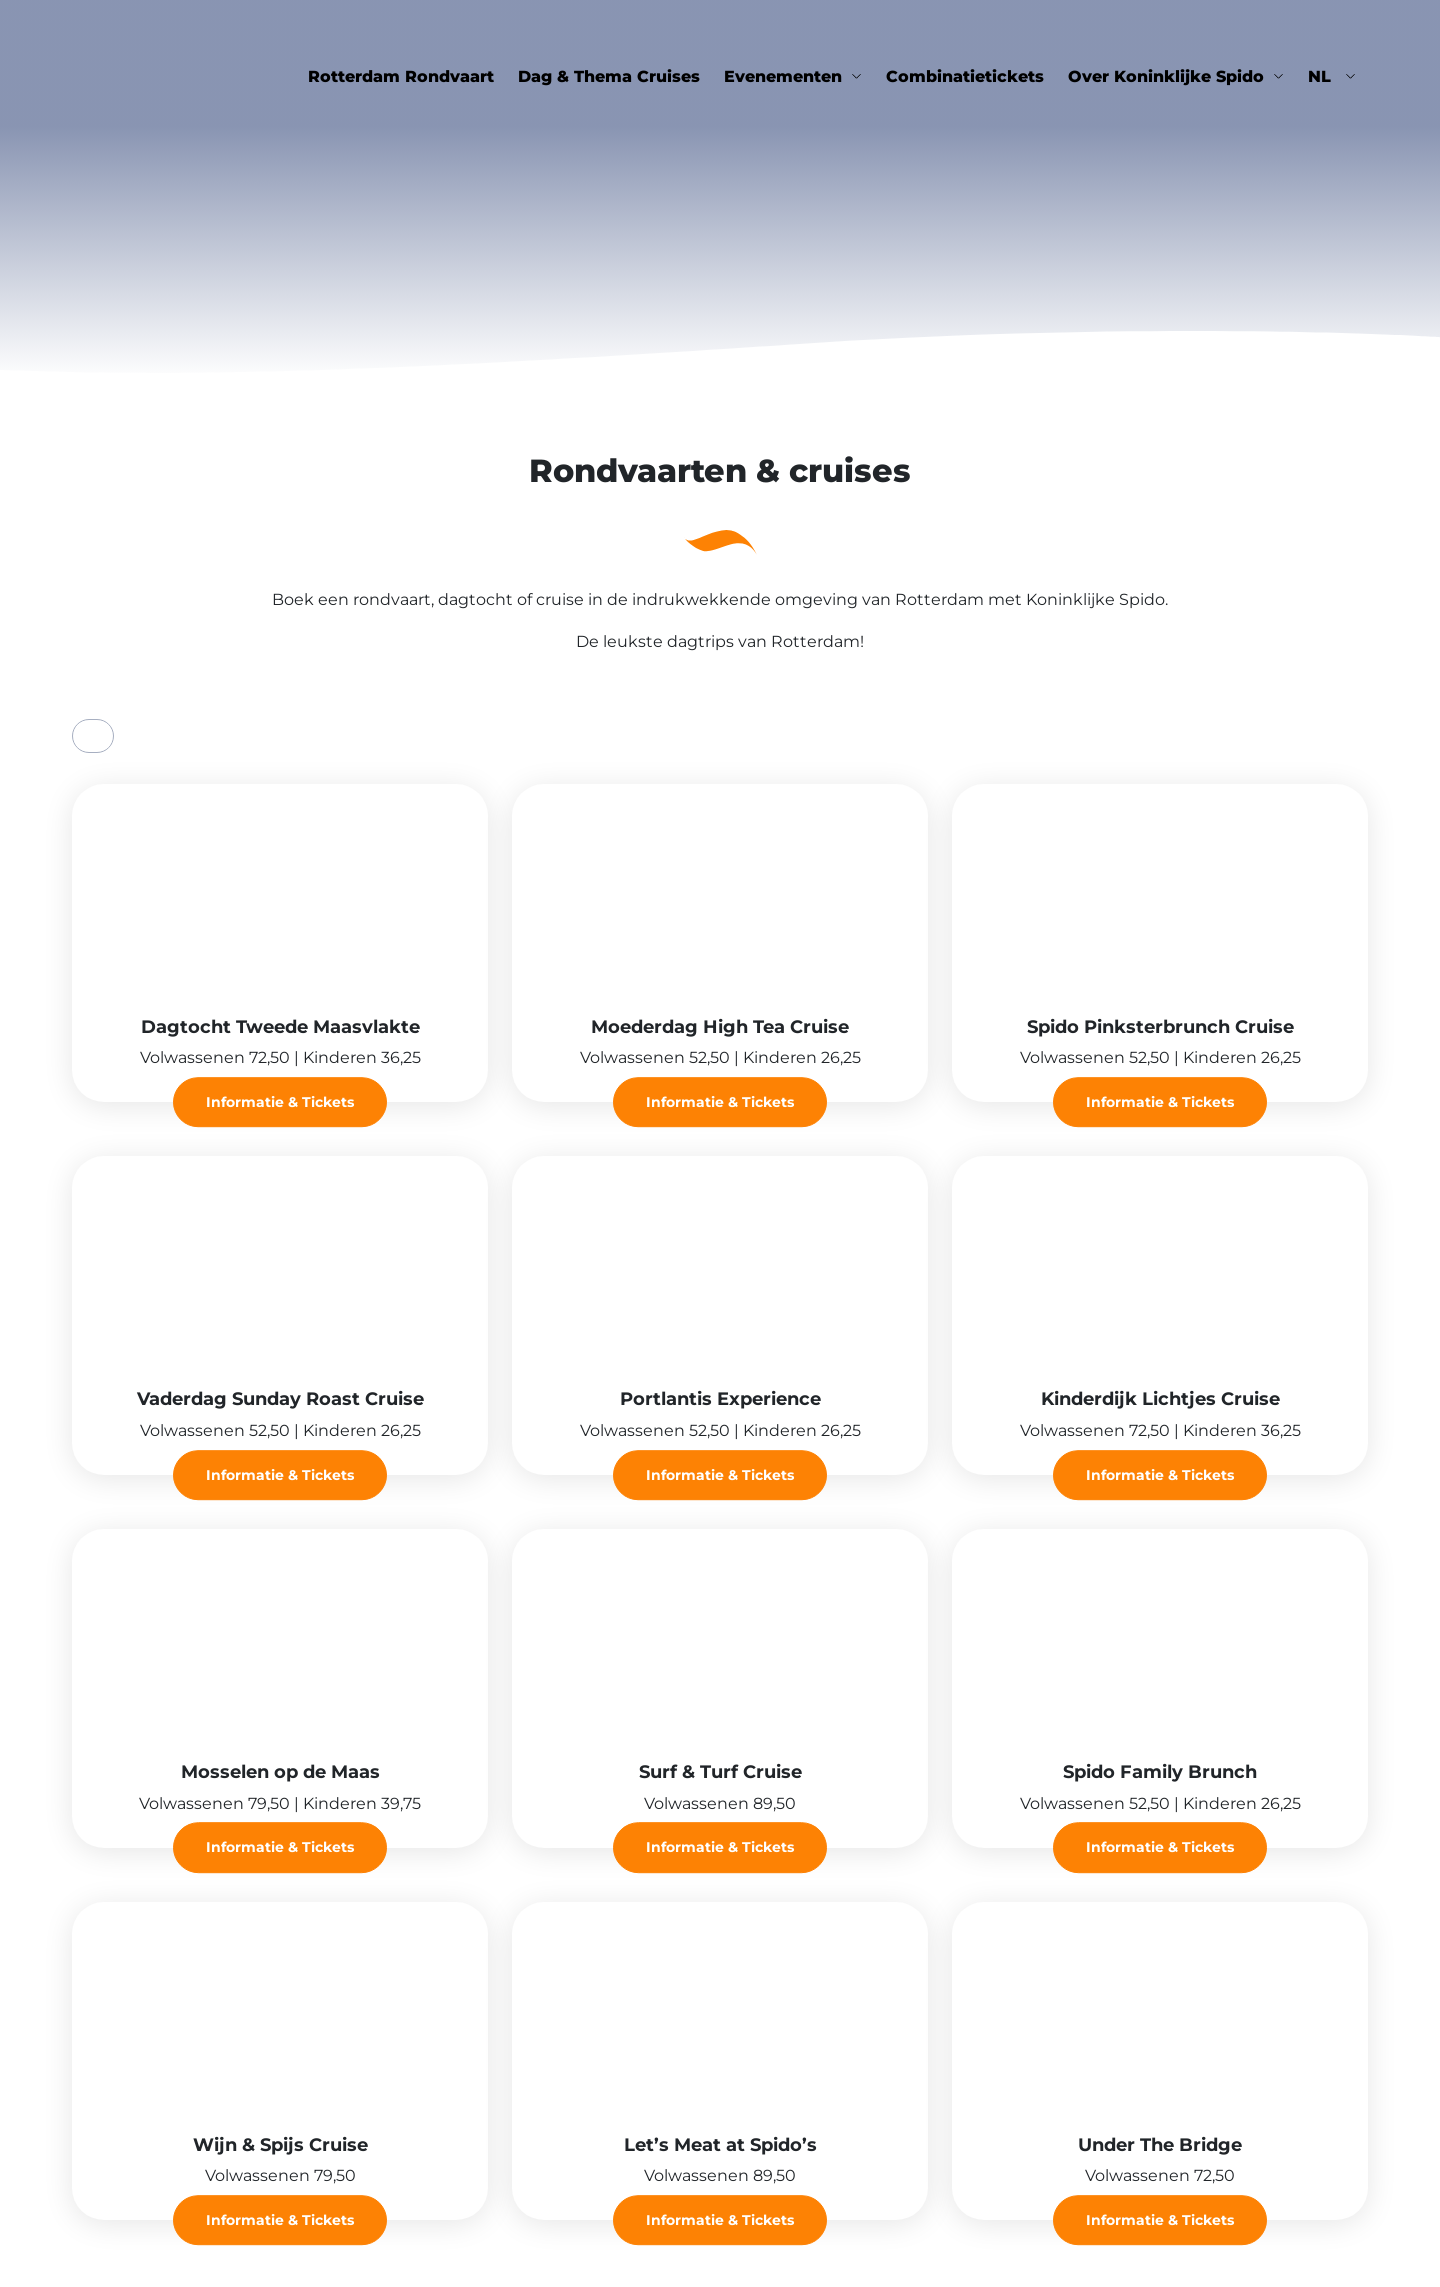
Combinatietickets (965, 76)
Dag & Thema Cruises (609, 76)
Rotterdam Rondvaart (401, 76)
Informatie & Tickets (280, 1102)
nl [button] (1322, 76)
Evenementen (783, 76)
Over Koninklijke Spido (1166, 76)
